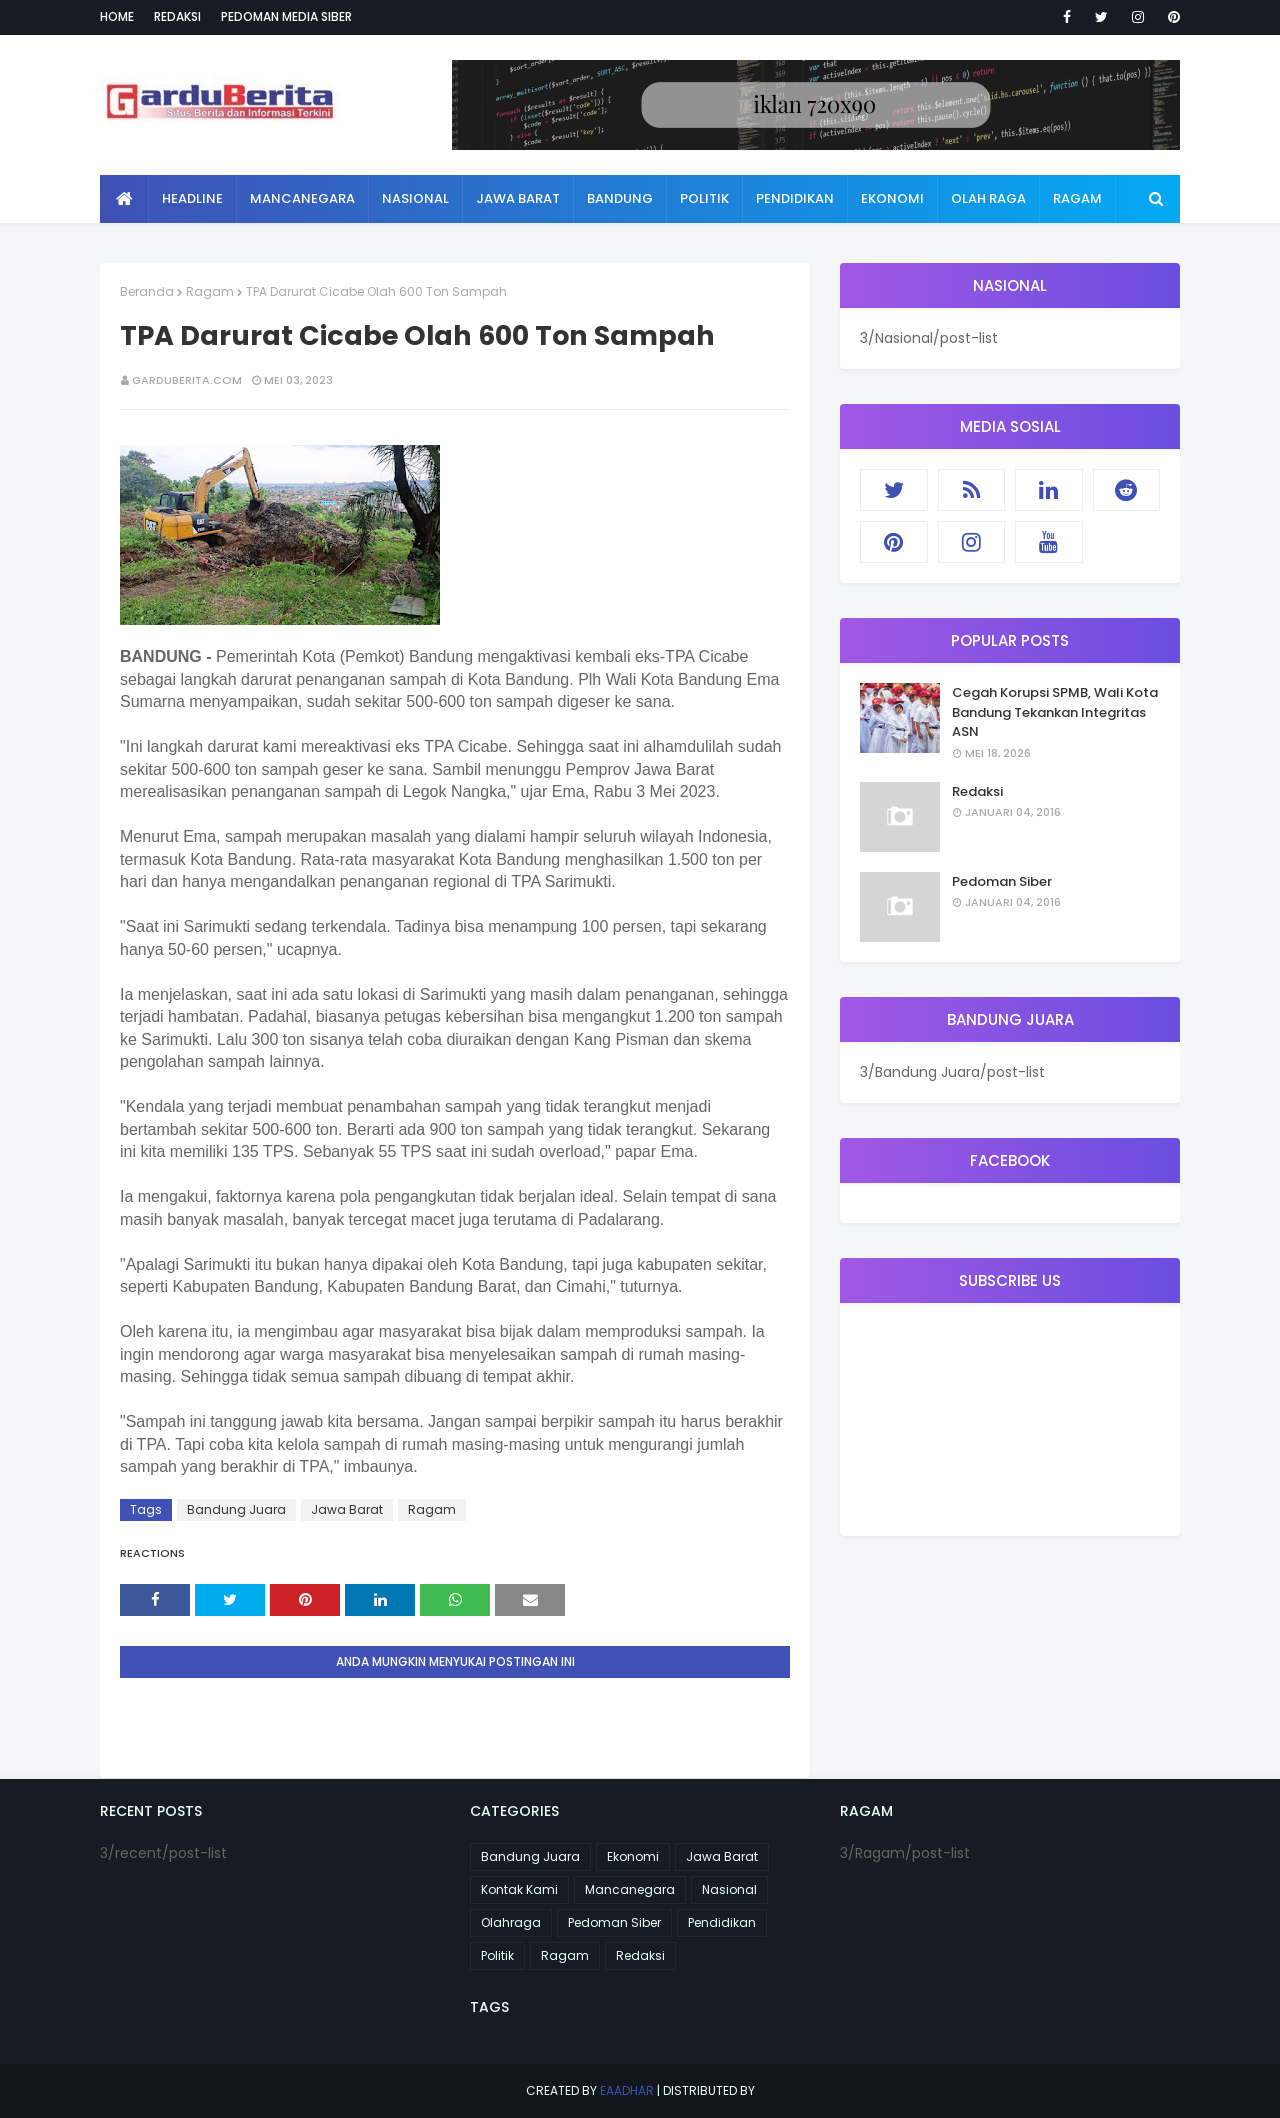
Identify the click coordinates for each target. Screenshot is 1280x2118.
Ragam (210, 291)
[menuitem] (124, 199)
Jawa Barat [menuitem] (518, 198)
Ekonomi (633, 1856)
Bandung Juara (236, 1509)
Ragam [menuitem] (1077, 198)
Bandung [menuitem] (620, 198)
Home (117, 16)
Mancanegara (630, 1889)
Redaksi (177, 16)
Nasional (729, 1889)
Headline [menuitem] (192, 198)
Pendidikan (722, 1922)
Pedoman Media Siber (286, 16)
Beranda (147, 291)
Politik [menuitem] (704, 198)
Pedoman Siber (1002, 881)
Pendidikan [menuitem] (795, 198)
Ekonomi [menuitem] (892, 198)
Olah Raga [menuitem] (988, 198)
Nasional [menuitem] (415, 198)
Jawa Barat (347, 1509)
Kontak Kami (519, 1889)
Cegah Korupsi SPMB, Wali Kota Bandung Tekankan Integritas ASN (1055, 712)
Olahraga (511, 1922)
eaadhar (627, 2090)
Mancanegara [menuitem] (302, 198)
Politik (497, 1955)
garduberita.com (187, 380)
